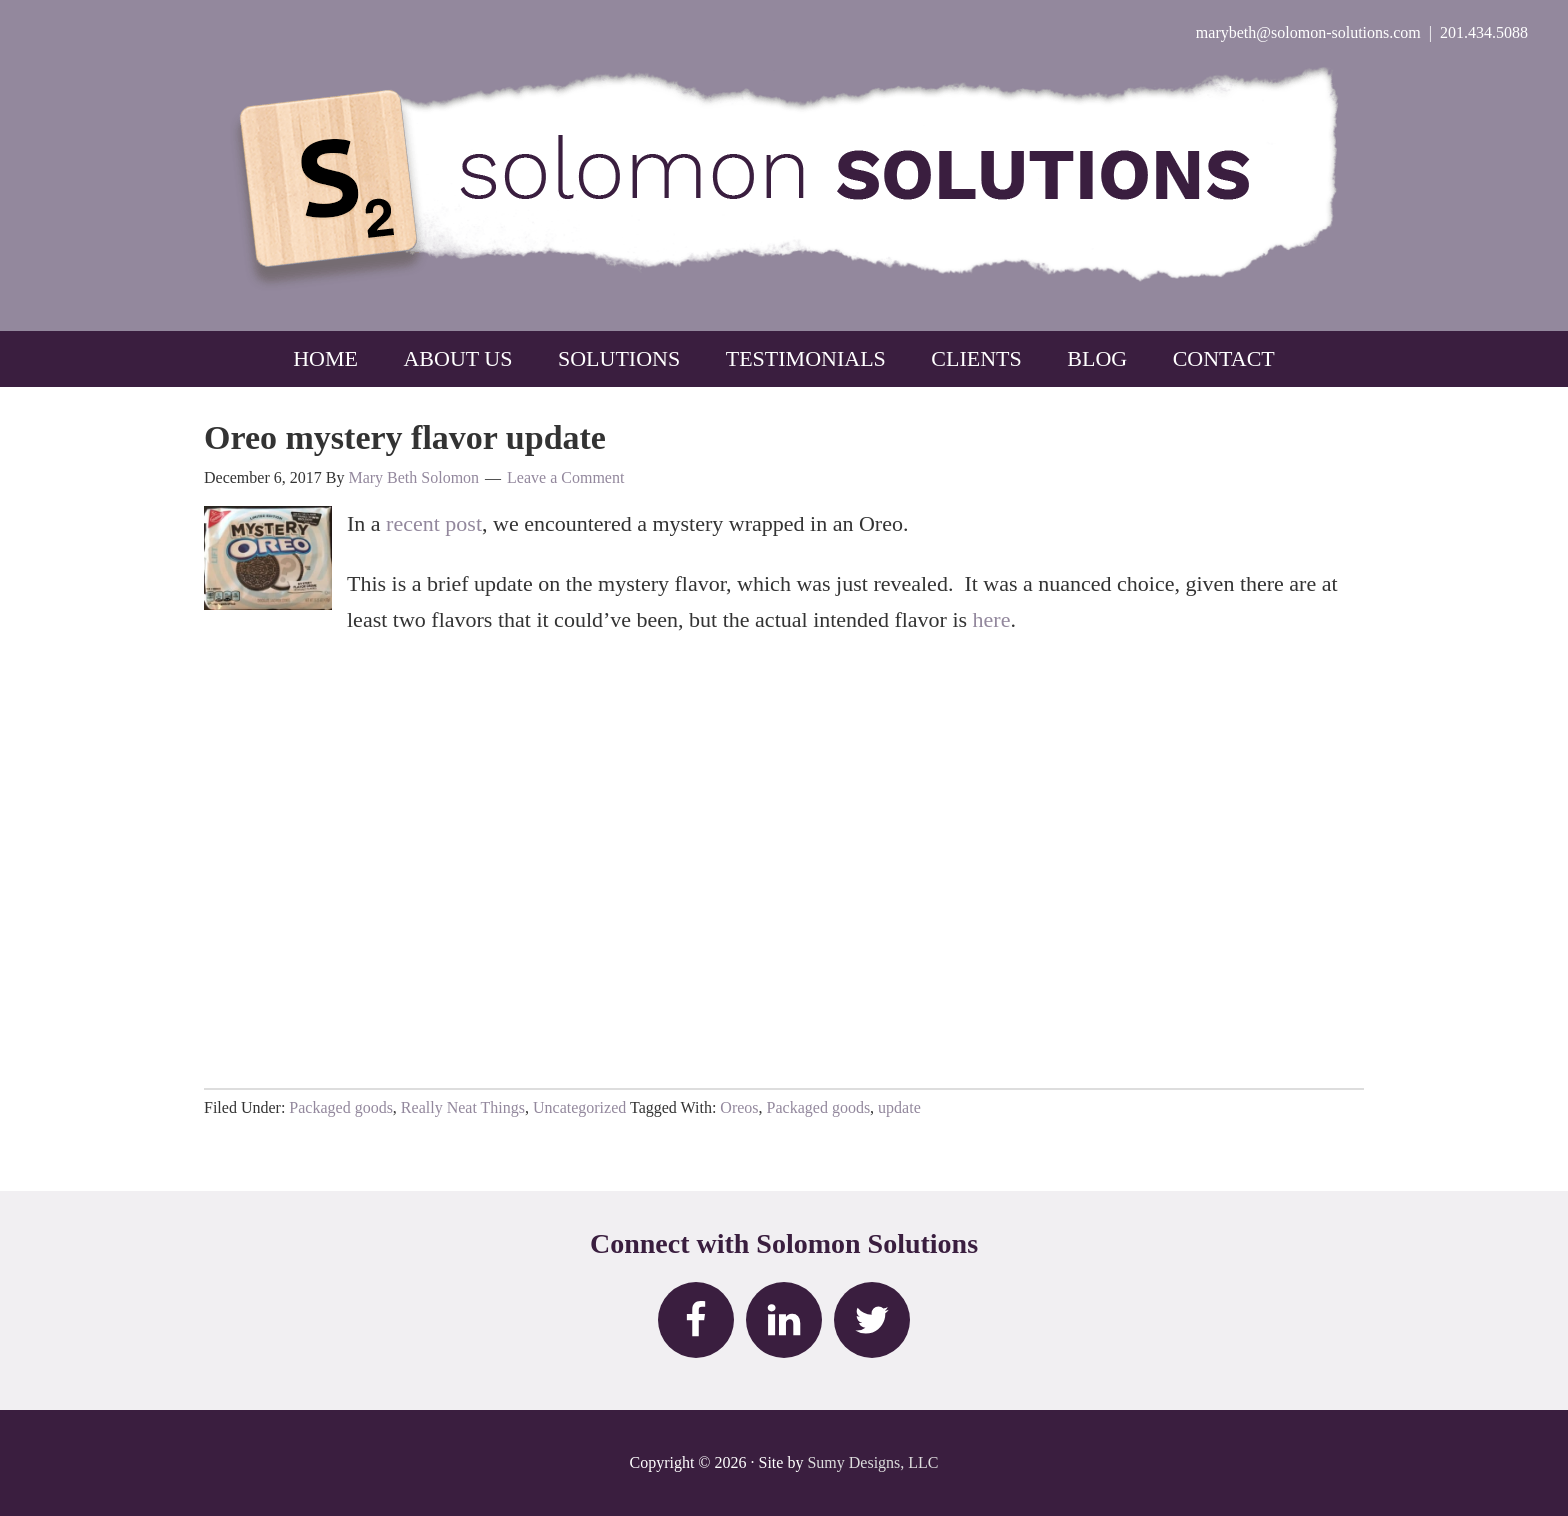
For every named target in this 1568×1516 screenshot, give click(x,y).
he (983, 619)
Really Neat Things (463, 1107)
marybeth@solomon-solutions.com (1308, 32)
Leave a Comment (565, 477)
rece (404, 523)
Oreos (739, 1107)
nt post (452, 523)
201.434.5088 (1484, 32)
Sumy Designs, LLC (872, 1462)
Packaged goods (341, 1107)
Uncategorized (579, 1107)
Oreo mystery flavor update (405, 437)
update (899, 1107)
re (1001, 619)
